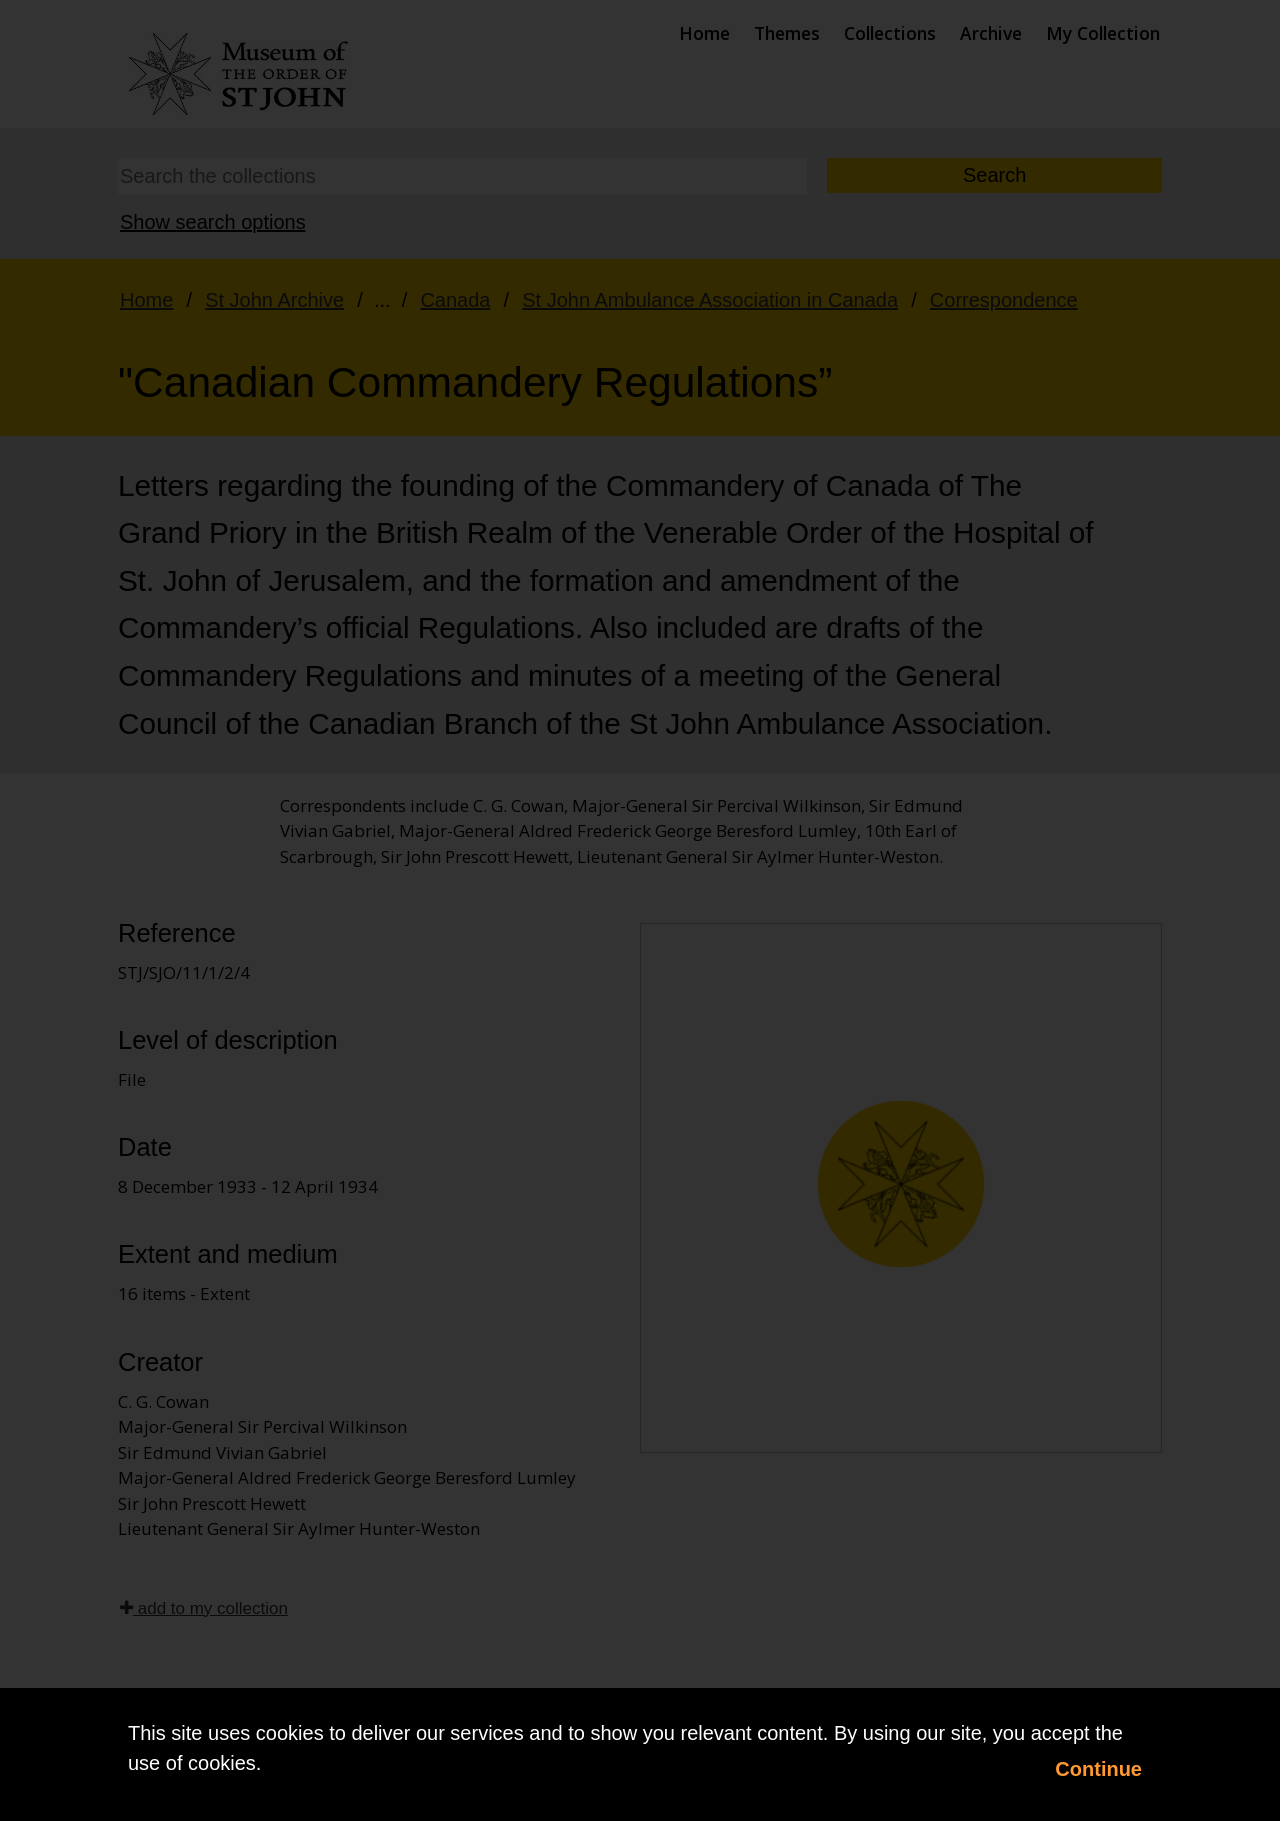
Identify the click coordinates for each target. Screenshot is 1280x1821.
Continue (1098, 1769)
